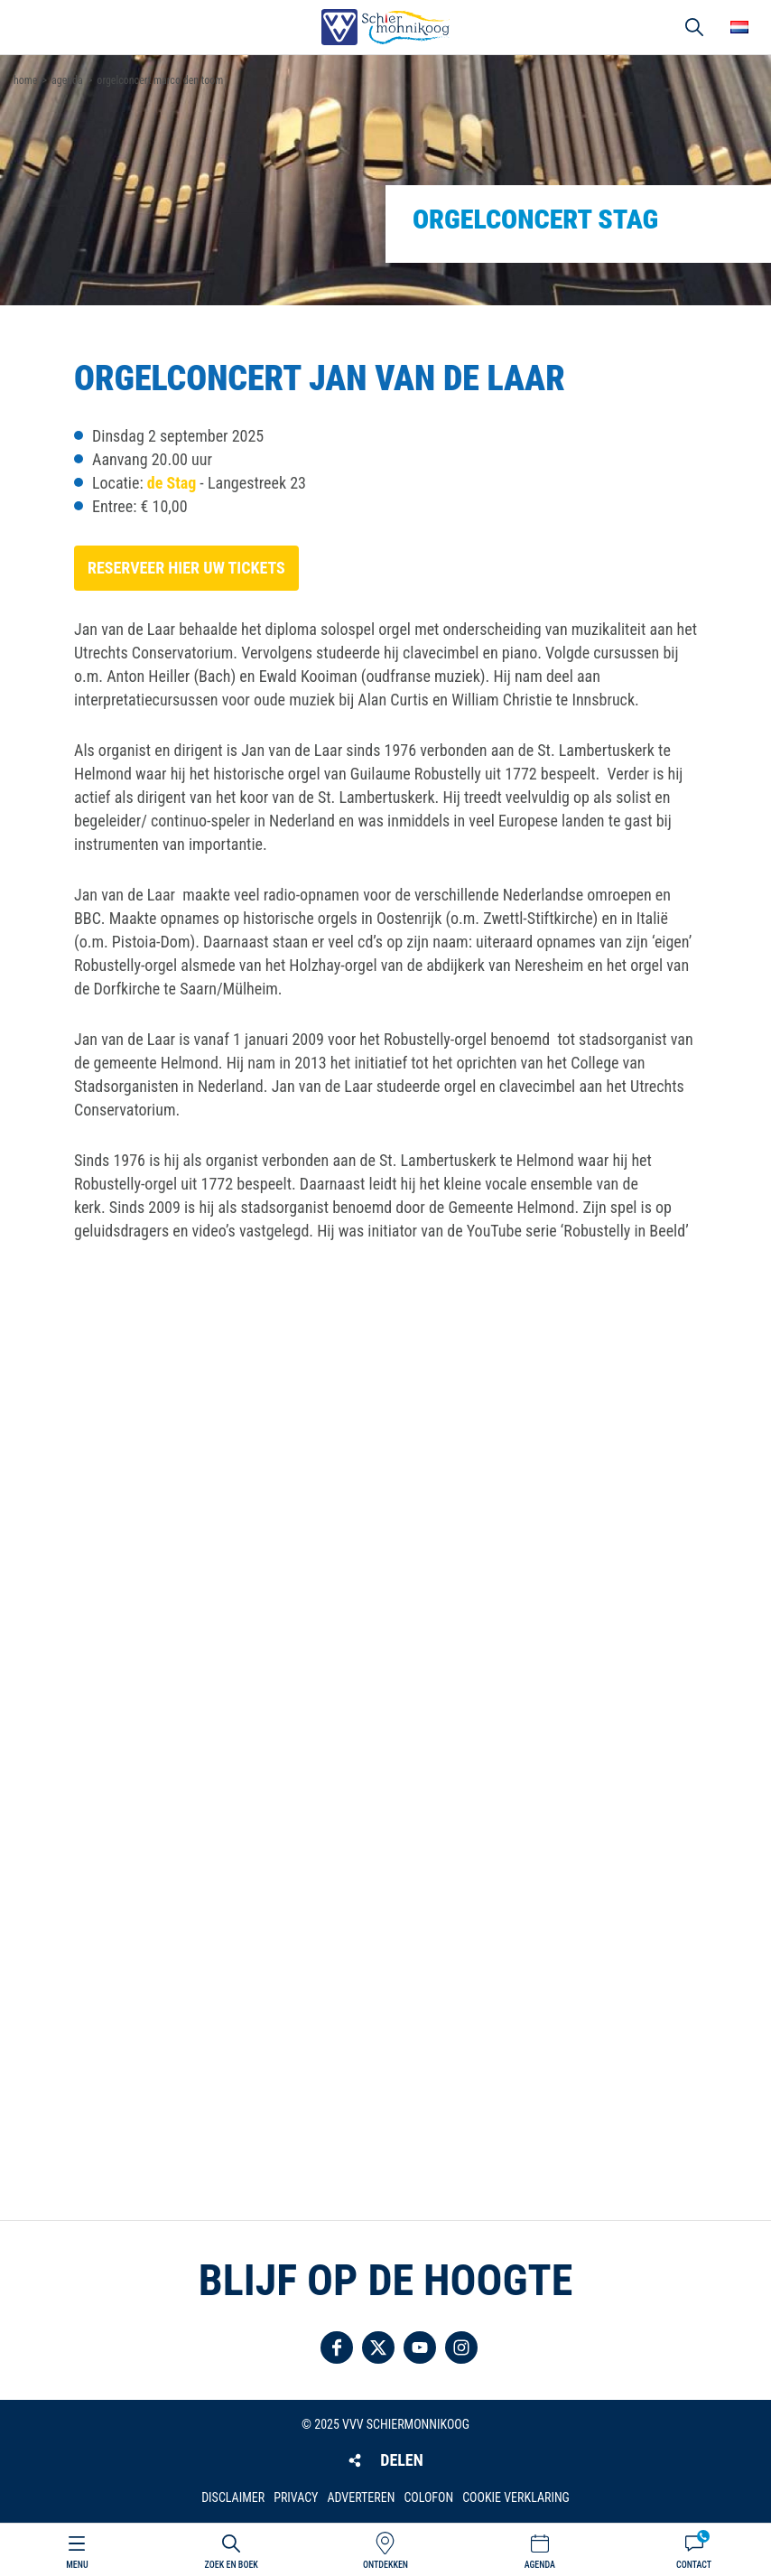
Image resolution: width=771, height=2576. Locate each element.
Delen (401, 2459)
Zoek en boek (231, 2565)
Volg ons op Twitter (378, 2347)
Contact (693, 2565)
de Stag (171, 482)
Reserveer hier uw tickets (186, 567)
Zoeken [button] (694, 27)
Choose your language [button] (739, 27)
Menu (77, 2565)
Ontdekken (385, 2565)
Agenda (540, 2565)
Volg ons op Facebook (336, 2347)
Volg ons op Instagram (461, 2347)
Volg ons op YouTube (420, 2347)
